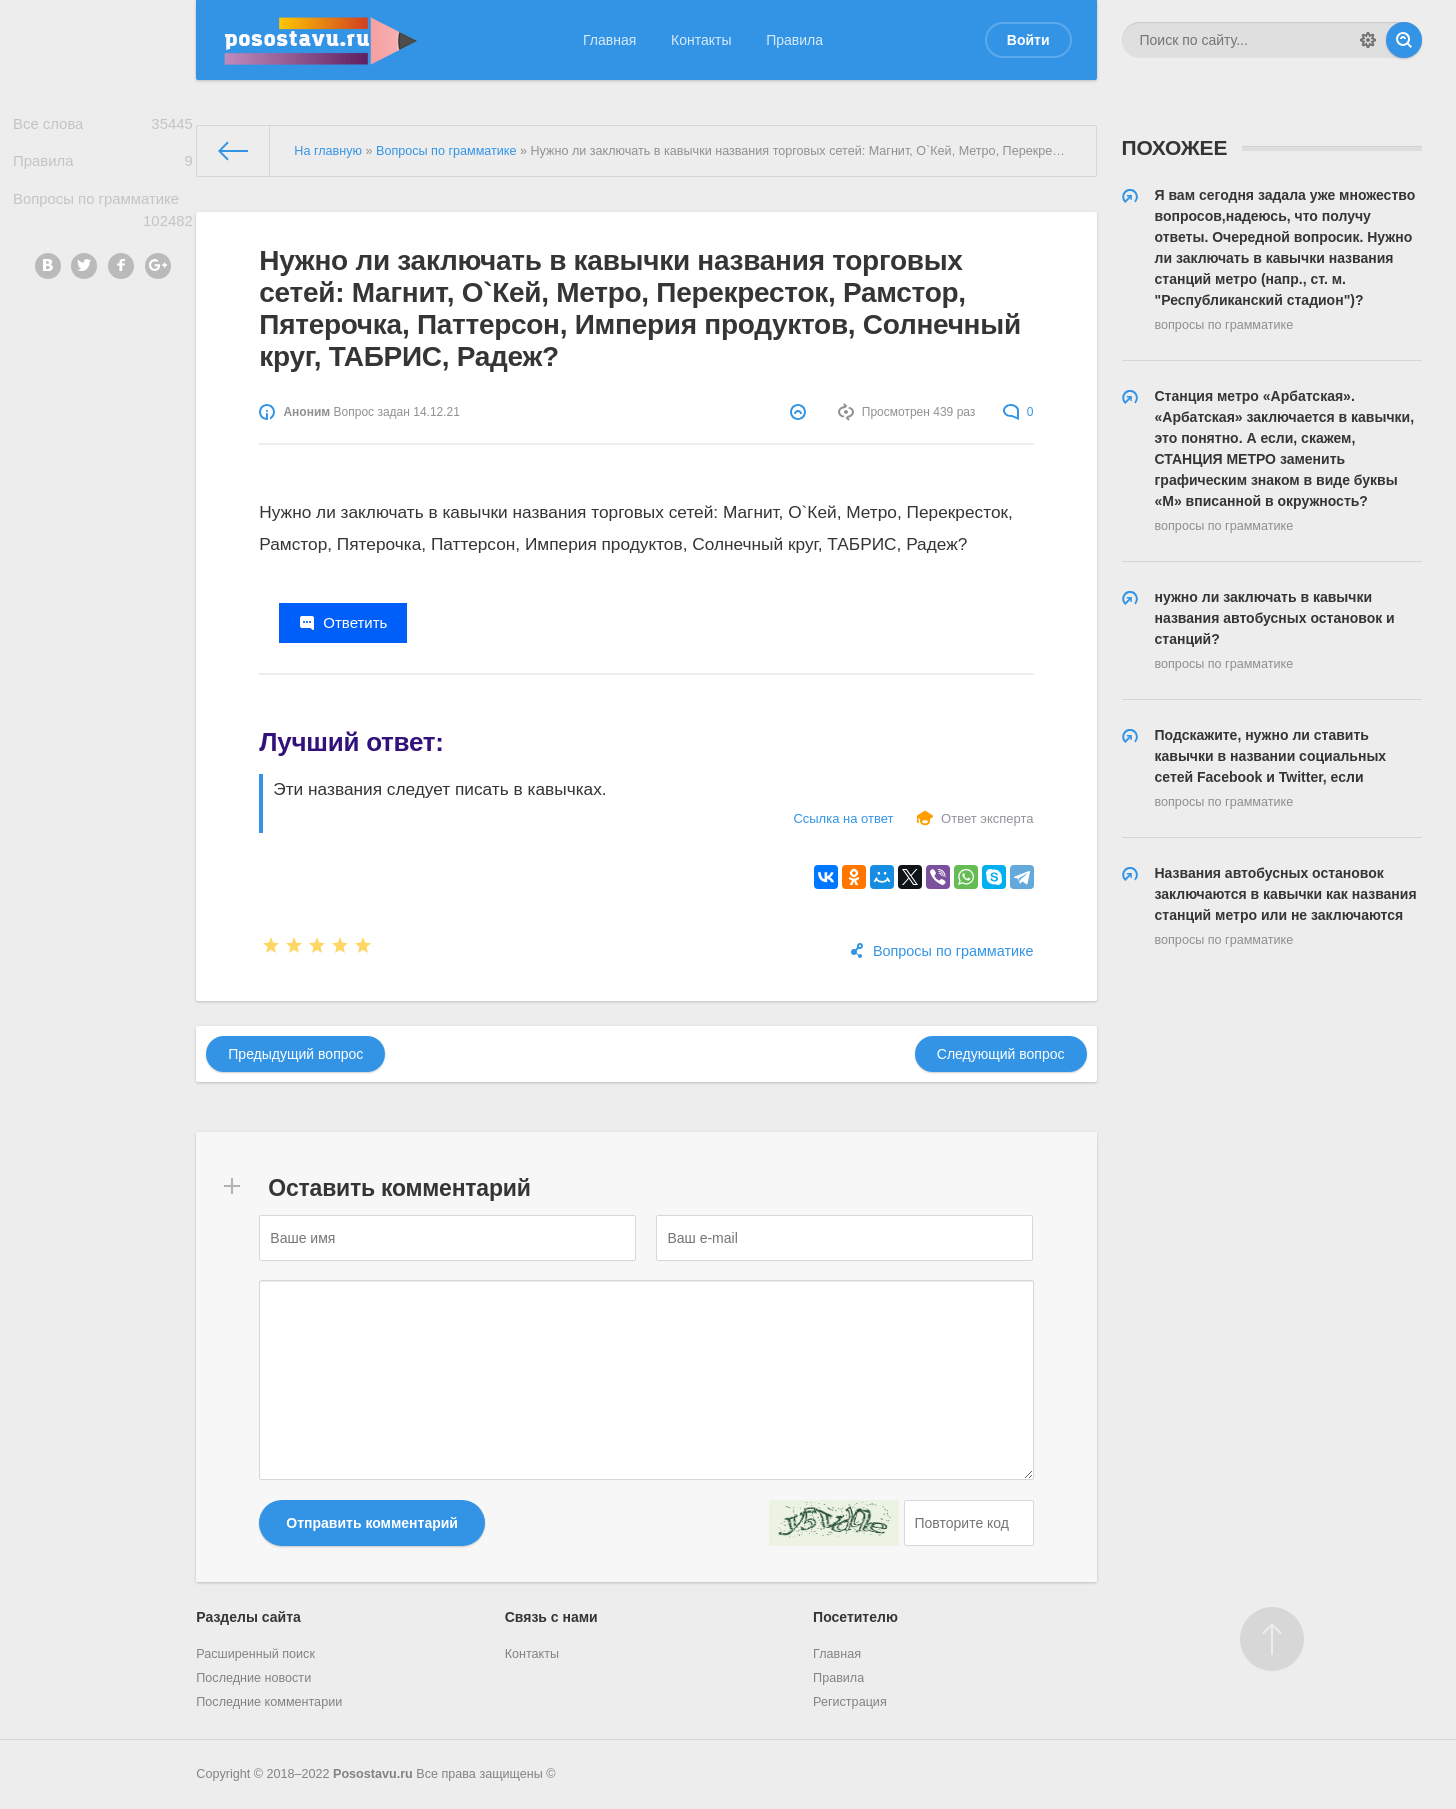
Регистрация (850, 1702)
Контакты (701, 40)
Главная (609, 40)
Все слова (103, 126)
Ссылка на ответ (843, 818)
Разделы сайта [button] (248, 1617)
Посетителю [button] (855, 1617)
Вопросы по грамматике (103, 220)
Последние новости (253, 1678)
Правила (794, 40)
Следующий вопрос (1001, 1054)
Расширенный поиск (255, 1654)
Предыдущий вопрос (295, 1054)
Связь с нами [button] (551, 1617)
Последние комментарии (269, 1702)
